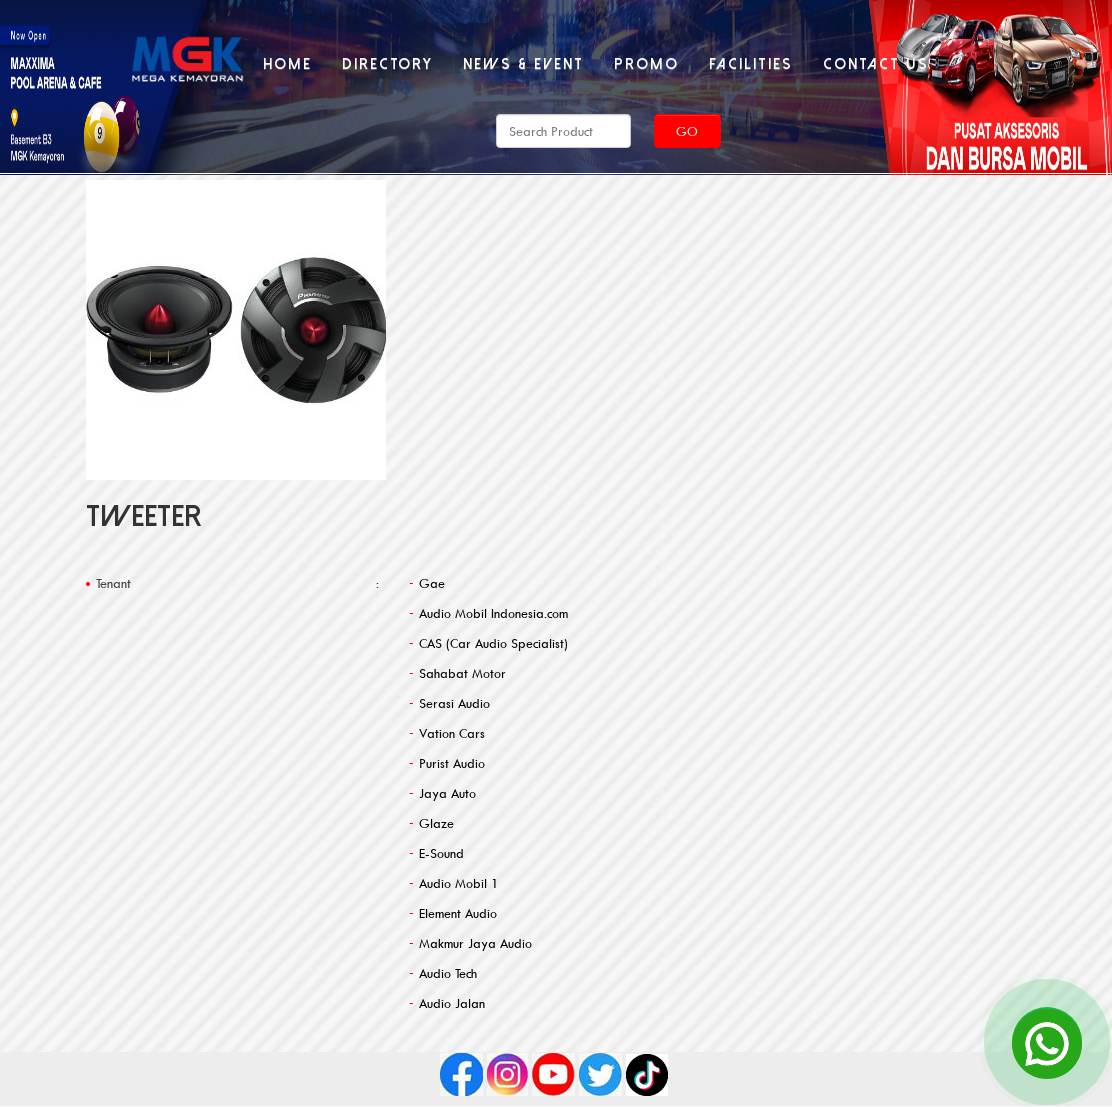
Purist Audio (452, 763)
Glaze (436, 823)
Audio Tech (448, 973)
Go (687, 131)
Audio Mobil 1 (459, 883)
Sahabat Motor (462, 673)
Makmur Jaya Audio (475, 943)
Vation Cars (452, 733)
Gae (432, 583)
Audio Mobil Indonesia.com (493, 613)
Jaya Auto (447, 793)
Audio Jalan (452, 1003)
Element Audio (458, 913)
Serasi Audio (454, 703)
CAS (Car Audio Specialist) (493, 643)
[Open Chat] (1047, 1042)
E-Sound (441, 853)
